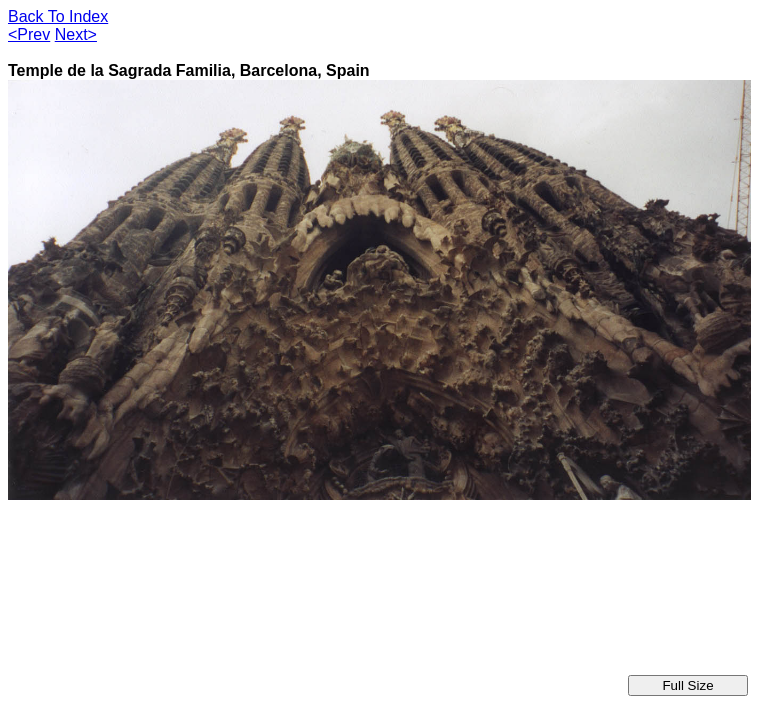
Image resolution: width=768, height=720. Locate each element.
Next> (76, 34)
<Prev (29, 34)
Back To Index (58, 16)
